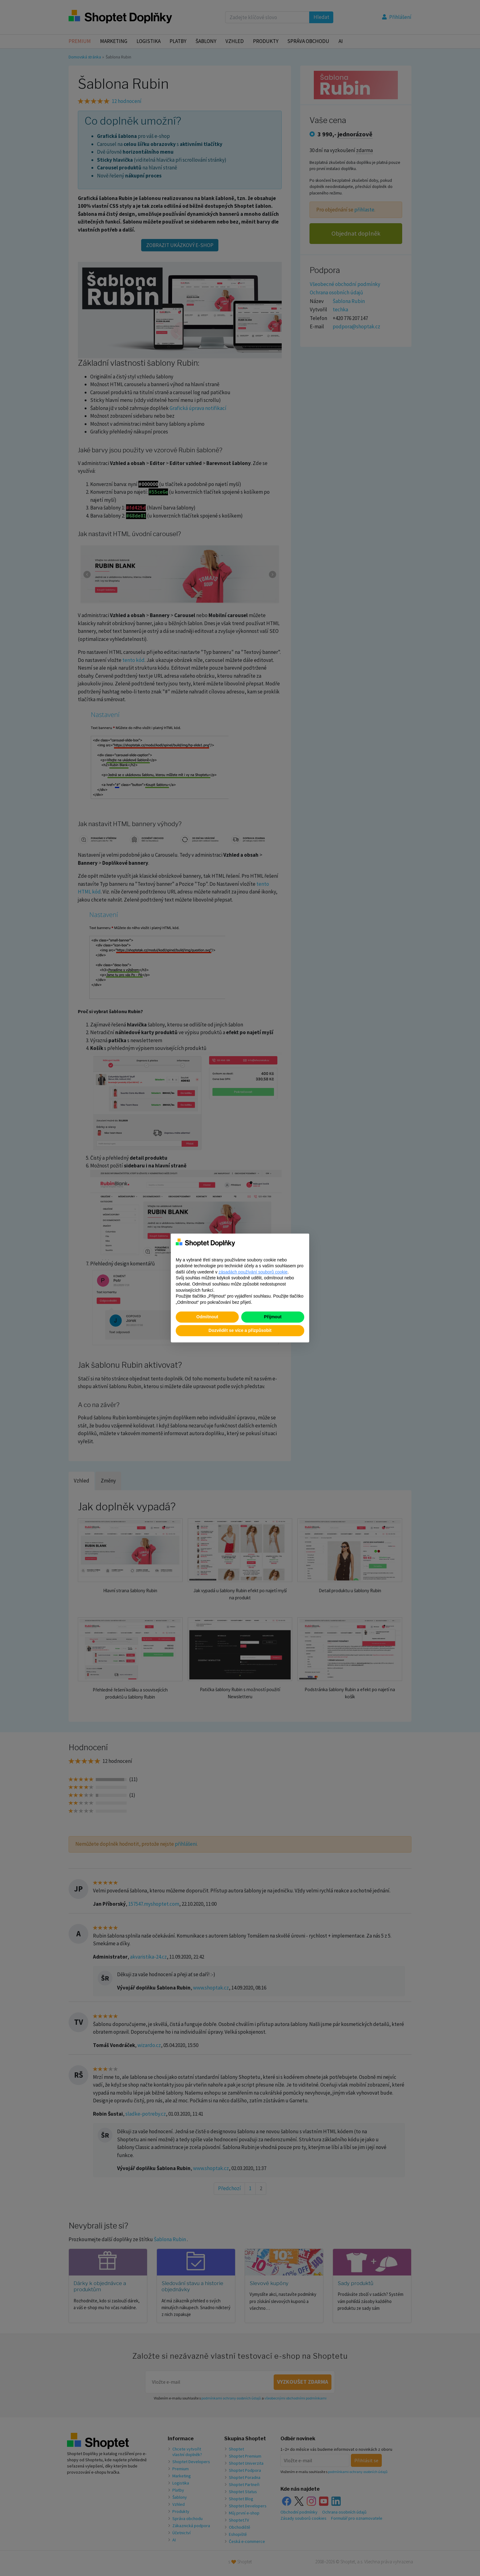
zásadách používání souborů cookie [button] (253, 1271)
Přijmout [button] (273, 1316)
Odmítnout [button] (207, 1316)
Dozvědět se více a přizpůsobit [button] (240, 1330)
